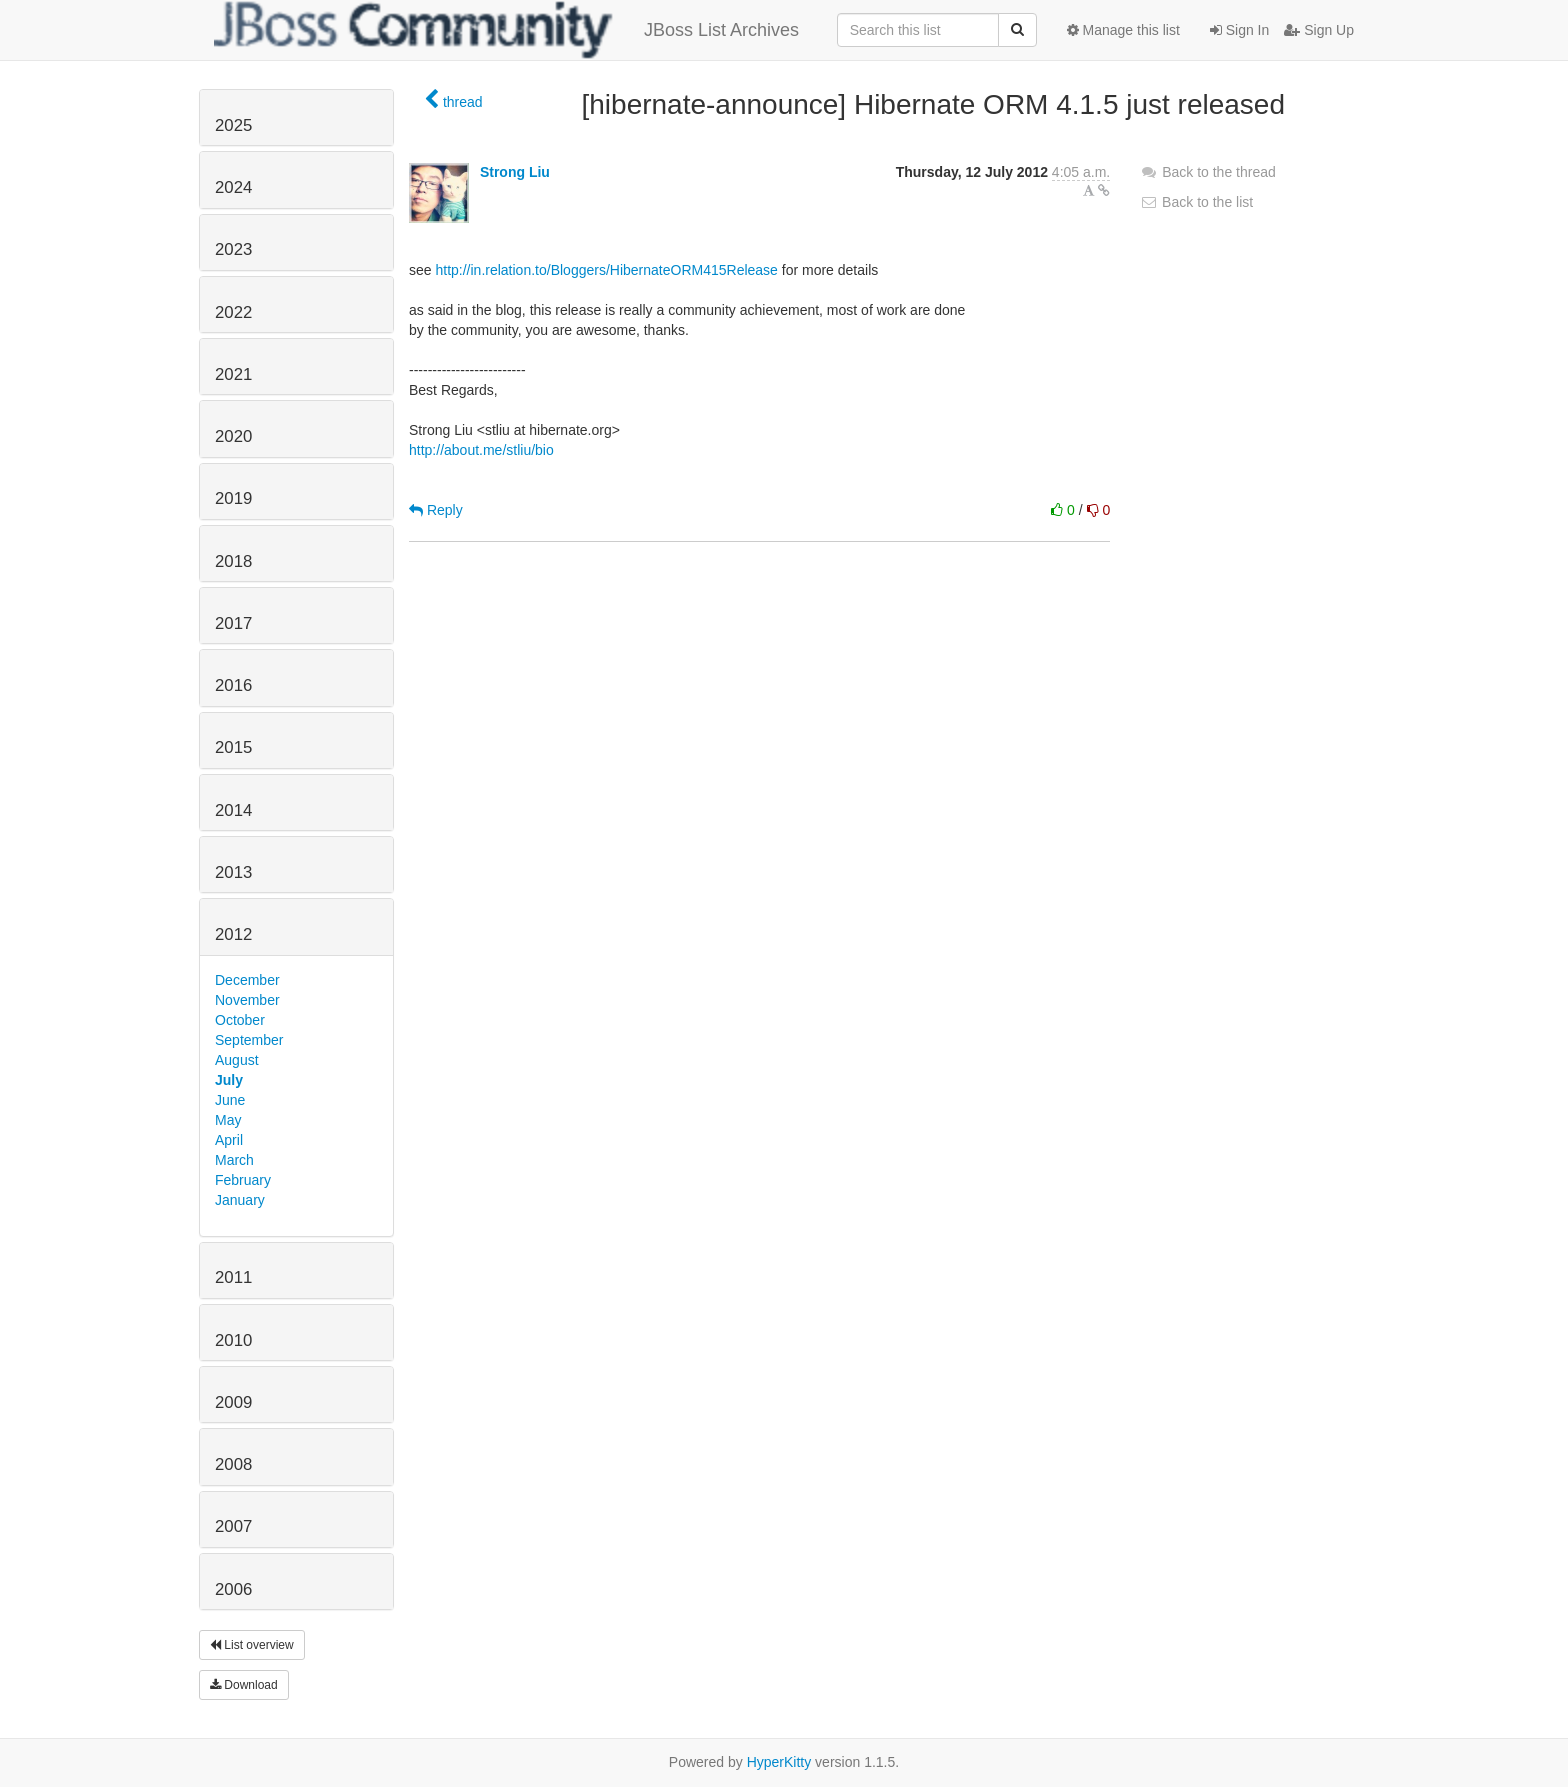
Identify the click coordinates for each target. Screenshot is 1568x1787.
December (247, 980)
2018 (233, 561)
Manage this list (1123, 30)
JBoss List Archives (506, 30)
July (229, 1080)
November (247, 1000)
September (249, 1040)
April (229, 1140)
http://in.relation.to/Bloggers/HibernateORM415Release (606, 270)
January (240, 1200)
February (243, 1180)
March (234, 1160)
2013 (233, 872)
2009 (233, 1402)
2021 (233, 374)
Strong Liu (515, 172)
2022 (233, 312)
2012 (233, 934)
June (230, 1100)
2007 (233, 1526)
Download (244, 1685)
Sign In (1239, 30)
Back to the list (1196, 202)
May (228, 1120)
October (240, 1020)
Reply (436, 510)
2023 (233, 249)
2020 (233, 436)
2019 (233, 498)
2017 (233, 623)
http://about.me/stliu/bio (481, 450)
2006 (233, 1589)
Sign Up (1319, 30)
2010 (233, 1340)
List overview (252, 1645)
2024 (233, 187)
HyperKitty (779, 1762)
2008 (233, 1464)
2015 (233, 747)
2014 (233, 810)
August (237, 1060)
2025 (233, 125)
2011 (233, 1277)
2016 (233, 685)
